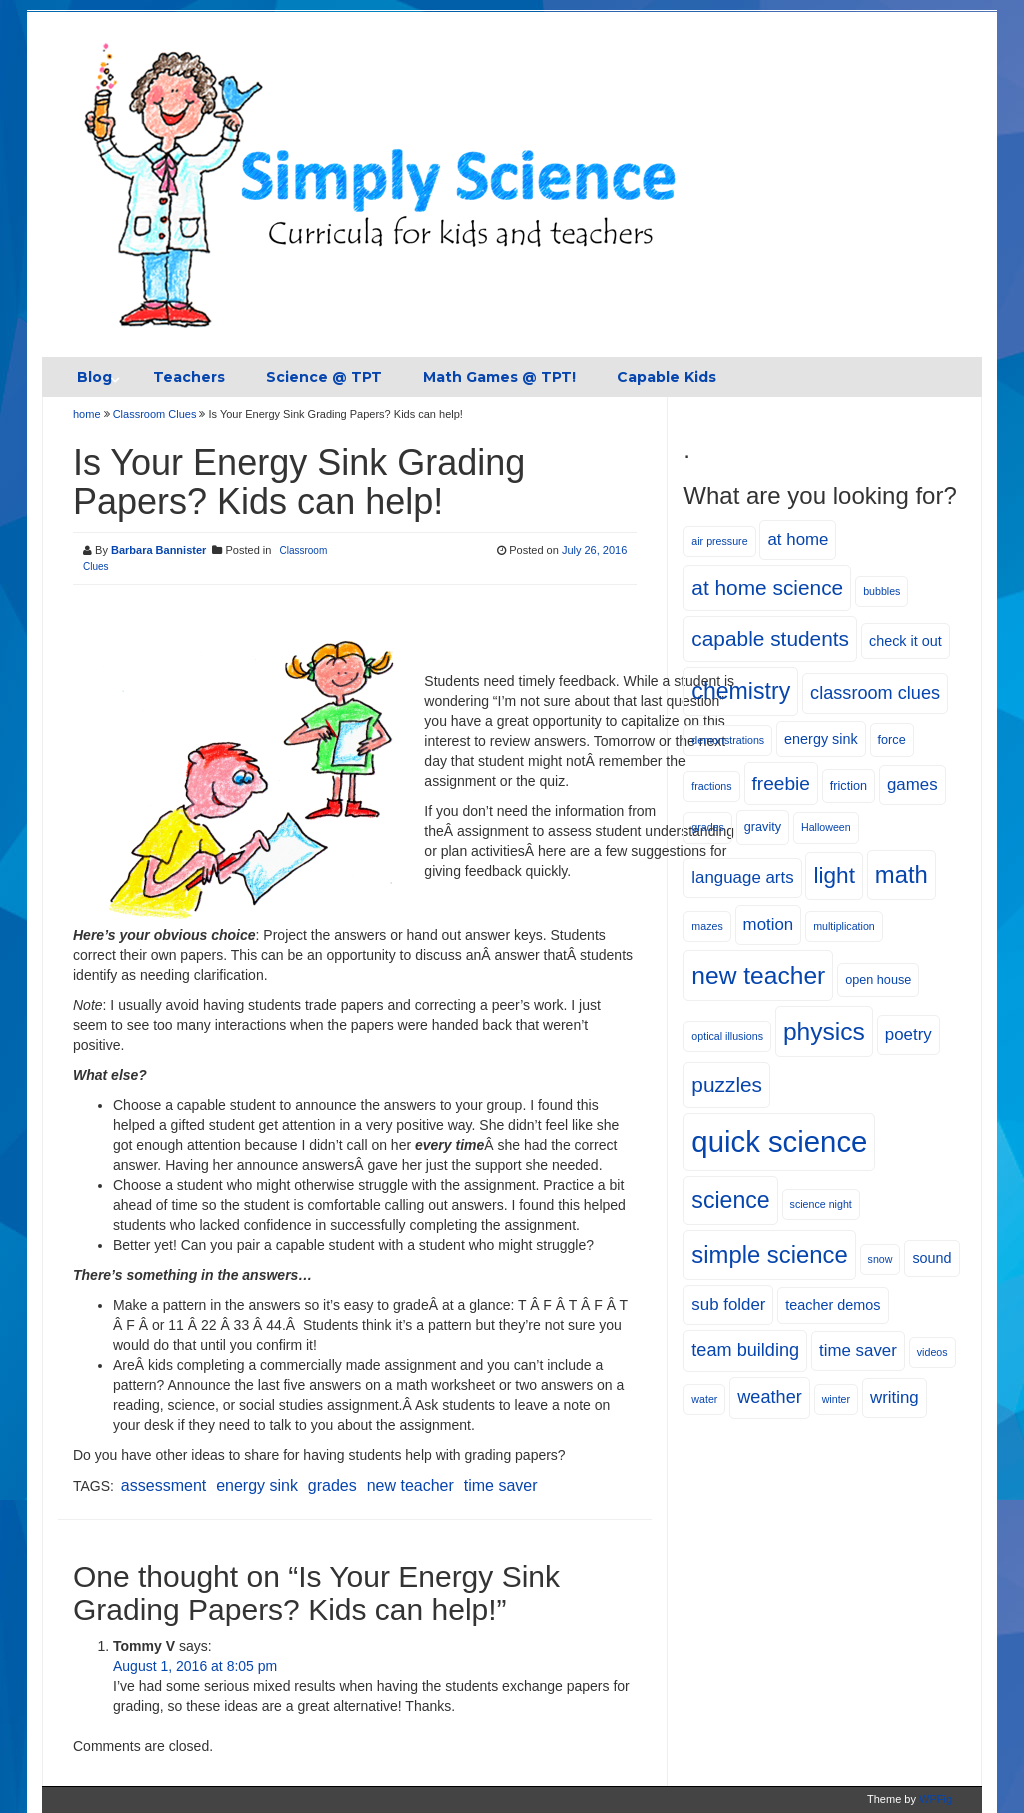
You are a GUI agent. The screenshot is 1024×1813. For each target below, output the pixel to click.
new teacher (410, 1485)
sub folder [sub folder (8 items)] (728, 1304)
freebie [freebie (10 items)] (781, 783)
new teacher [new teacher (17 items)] (758, 975)
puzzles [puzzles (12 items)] (726, 1084)
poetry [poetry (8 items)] (908, 1034)
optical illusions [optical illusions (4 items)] (727, 1036)
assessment (163, 1485)
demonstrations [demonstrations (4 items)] (727, 740)
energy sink (257, 1485)
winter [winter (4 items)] (836, 1399)
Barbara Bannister (158, 550)
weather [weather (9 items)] (769, 1397)
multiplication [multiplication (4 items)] (844, 926)
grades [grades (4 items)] (707, 827)
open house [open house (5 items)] (878, 980)
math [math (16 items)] (901, 874)
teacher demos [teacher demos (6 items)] (832, 1305)
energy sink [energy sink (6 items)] (821, 739)
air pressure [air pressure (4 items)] (719, 541)
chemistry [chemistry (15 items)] (740, 691)
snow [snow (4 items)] (880, 1259)
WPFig (935, 1799)
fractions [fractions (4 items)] (711, 786)
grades (332, 1485)
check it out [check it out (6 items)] (905, 641)
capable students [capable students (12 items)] (770, 638)
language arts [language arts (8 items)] (742, 877)
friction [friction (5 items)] (848, 786)
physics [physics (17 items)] (824, 1031)
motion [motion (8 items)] (768, 924)
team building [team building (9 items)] (745, 1350)
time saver (501, 1485)
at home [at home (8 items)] (797, 539)
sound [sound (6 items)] (931, 1258)
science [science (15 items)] (730, 1200)
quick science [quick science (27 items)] (779, 1141)
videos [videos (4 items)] (932, 1352)
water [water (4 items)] (704, 1399)
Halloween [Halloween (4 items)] (826, 827)
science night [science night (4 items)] (821, 1204)
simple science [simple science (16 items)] (769, 1254)
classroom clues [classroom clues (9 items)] (875, 693)
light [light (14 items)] (833, 875)
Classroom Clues (155, 414)
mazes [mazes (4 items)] (706, 926)
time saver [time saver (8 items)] (858, 1350)
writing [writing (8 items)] (894, 1397)
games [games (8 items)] (912, 784)
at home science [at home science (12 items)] (767, 587)
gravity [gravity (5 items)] (762, 827)
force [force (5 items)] (892, 740)
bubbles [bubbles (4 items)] (881, 591)
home (88, 414)
